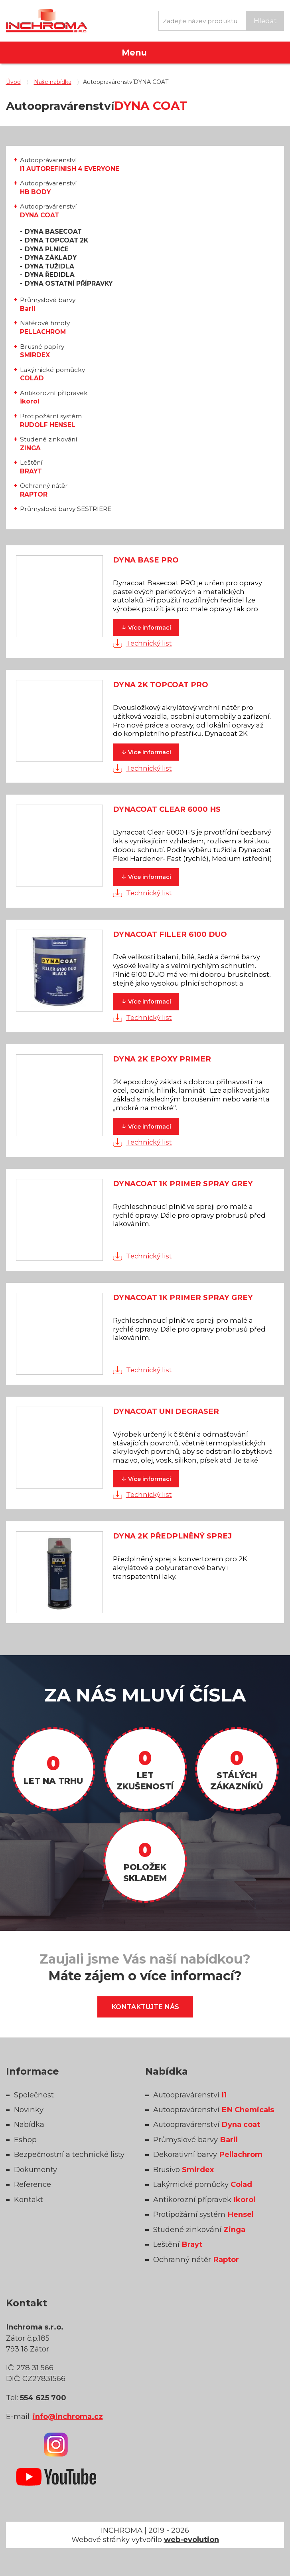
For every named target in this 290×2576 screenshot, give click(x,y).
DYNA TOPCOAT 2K (56, 240)
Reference (32, 2184)
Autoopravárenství (48, 211)
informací (146, 626)
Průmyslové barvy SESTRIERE (65, 509)
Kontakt (28, 2199)
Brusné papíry (42, 351)
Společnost (34, 2094)
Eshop (25, 2139)
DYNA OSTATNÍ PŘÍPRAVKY (68, 283)
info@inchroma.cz (68, 2416)
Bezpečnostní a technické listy (69, 2154)
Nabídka (29, 2124)
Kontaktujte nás (145, 2007)
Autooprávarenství (69, 164)
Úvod (13, 81)
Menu (134, 53)
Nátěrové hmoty (45, 327)
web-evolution (191, 2539)
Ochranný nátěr (44, 490)
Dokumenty (35, 2169)
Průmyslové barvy (47, 304)
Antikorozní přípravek (54, 397)
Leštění (31, 467)
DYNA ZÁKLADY (51, 257)
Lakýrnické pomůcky (52, 374)
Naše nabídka (52, 81)
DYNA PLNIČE (47, 249)
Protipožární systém (51, 420)
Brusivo (183, 2169)
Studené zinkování (48, 443)
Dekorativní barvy (207, 2154)
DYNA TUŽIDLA (49, 266)
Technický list (149, 643)
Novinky (28, 2109)
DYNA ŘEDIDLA (50, 274)
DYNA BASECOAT (53, 231)
